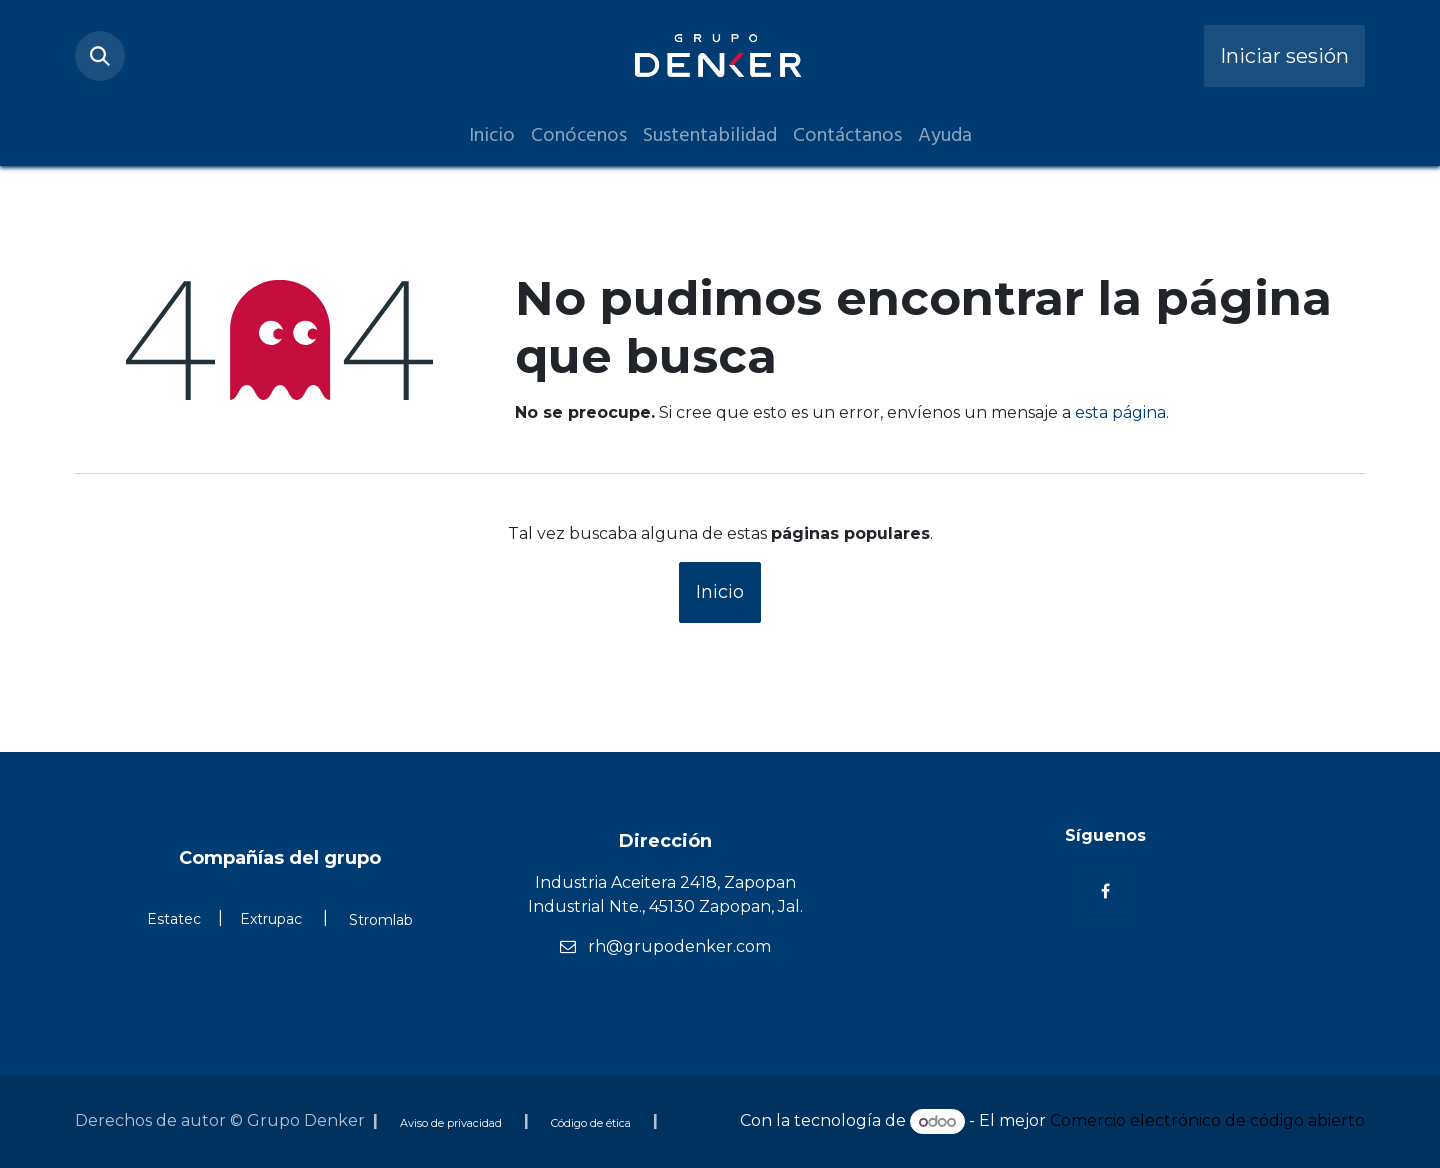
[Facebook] (1105, 891)
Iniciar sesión (1284, 56)
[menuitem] (492, 135)
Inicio (720, 592)
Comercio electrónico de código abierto (1207, 1121)
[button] (100, 56)
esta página (1120, 412)
